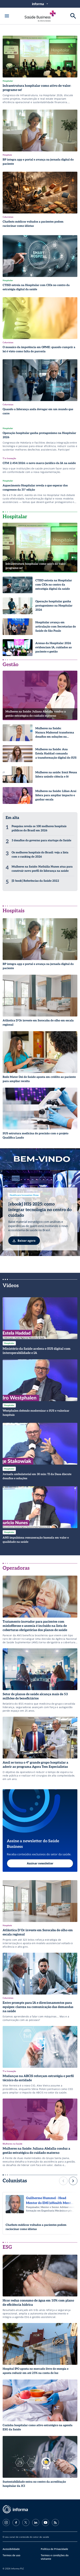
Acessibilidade (11, 2549)
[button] (63, 2181)
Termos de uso (11, 2555)
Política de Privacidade (54, 2549)
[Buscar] (73, 16)
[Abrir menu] (7, 16)
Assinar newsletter (40, 1863)
